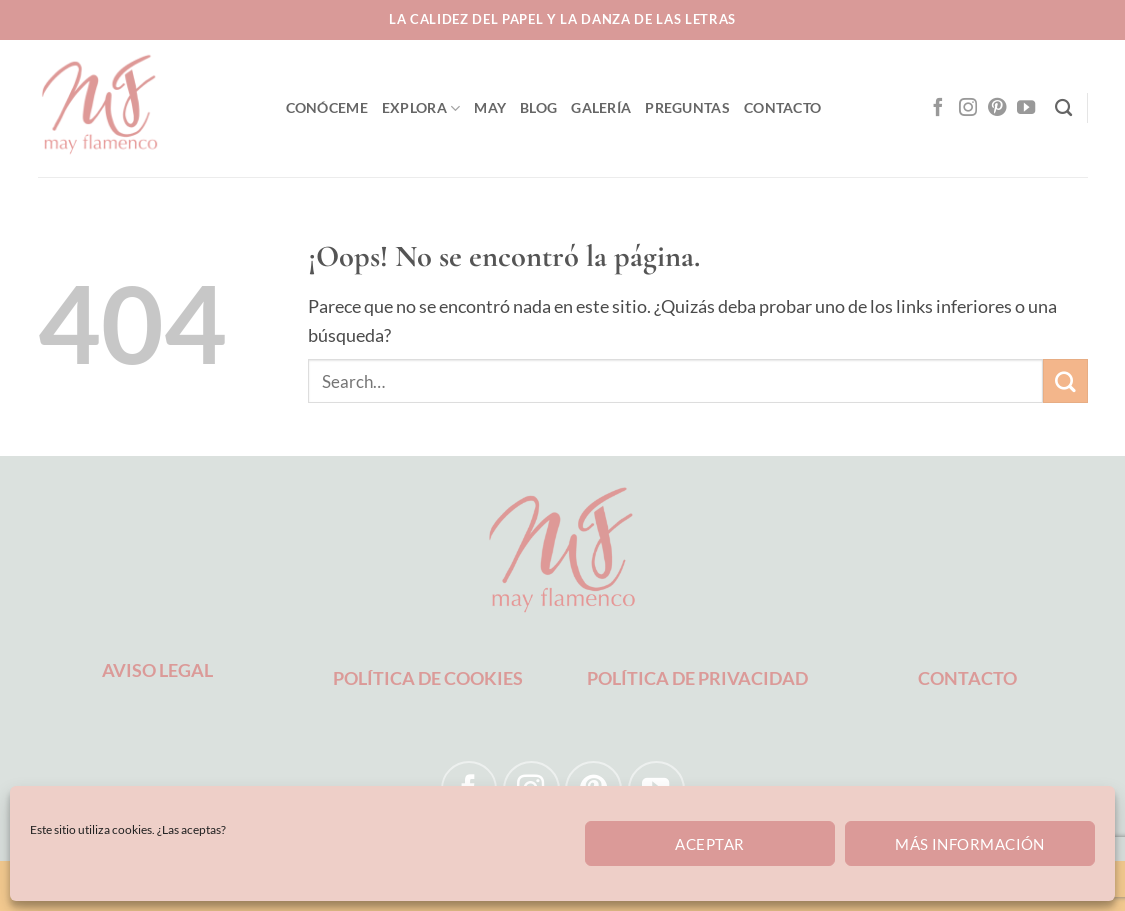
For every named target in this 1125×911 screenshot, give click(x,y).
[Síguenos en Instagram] (968, 108)
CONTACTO (782, 107)
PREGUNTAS (687, 107)
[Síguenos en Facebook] (938, 108)
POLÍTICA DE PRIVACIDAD (697, 678)
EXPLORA (421, 108)
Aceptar (709, 844)
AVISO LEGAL (157, 670)
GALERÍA (601, 107)
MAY (490, 107)
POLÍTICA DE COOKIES (428, 678)
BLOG (538, 107)
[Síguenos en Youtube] (1026, 108)
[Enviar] (1065, 381)
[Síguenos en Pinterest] (997, 108)
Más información (970, 844)
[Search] (1063, 108)
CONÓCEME (327, 107)
